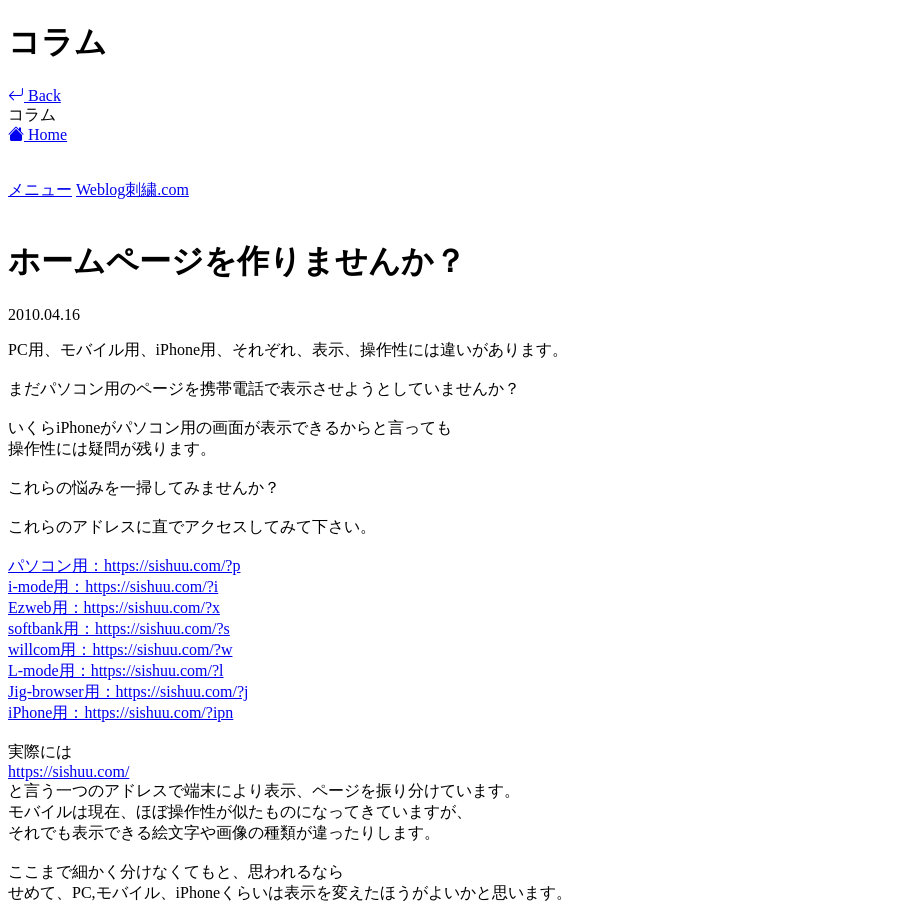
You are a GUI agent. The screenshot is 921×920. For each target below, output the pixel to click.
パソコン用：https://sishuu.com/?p (124, 565)
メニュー (40, 189)
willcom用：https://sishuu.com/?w (120, 649)
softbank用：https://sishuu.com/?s (119, 628)
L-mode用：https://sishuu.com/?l (116, 670)
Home (37, 134)
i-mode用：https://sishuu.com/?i (113, 586)
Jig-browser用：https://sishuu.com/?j (128, 691)
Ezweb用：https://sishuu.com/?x (114, 607)
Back (34, 95)
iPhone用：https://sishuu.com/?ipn (120, 712)
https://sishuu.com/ (68, 771)
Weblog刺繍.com (132, 189)
